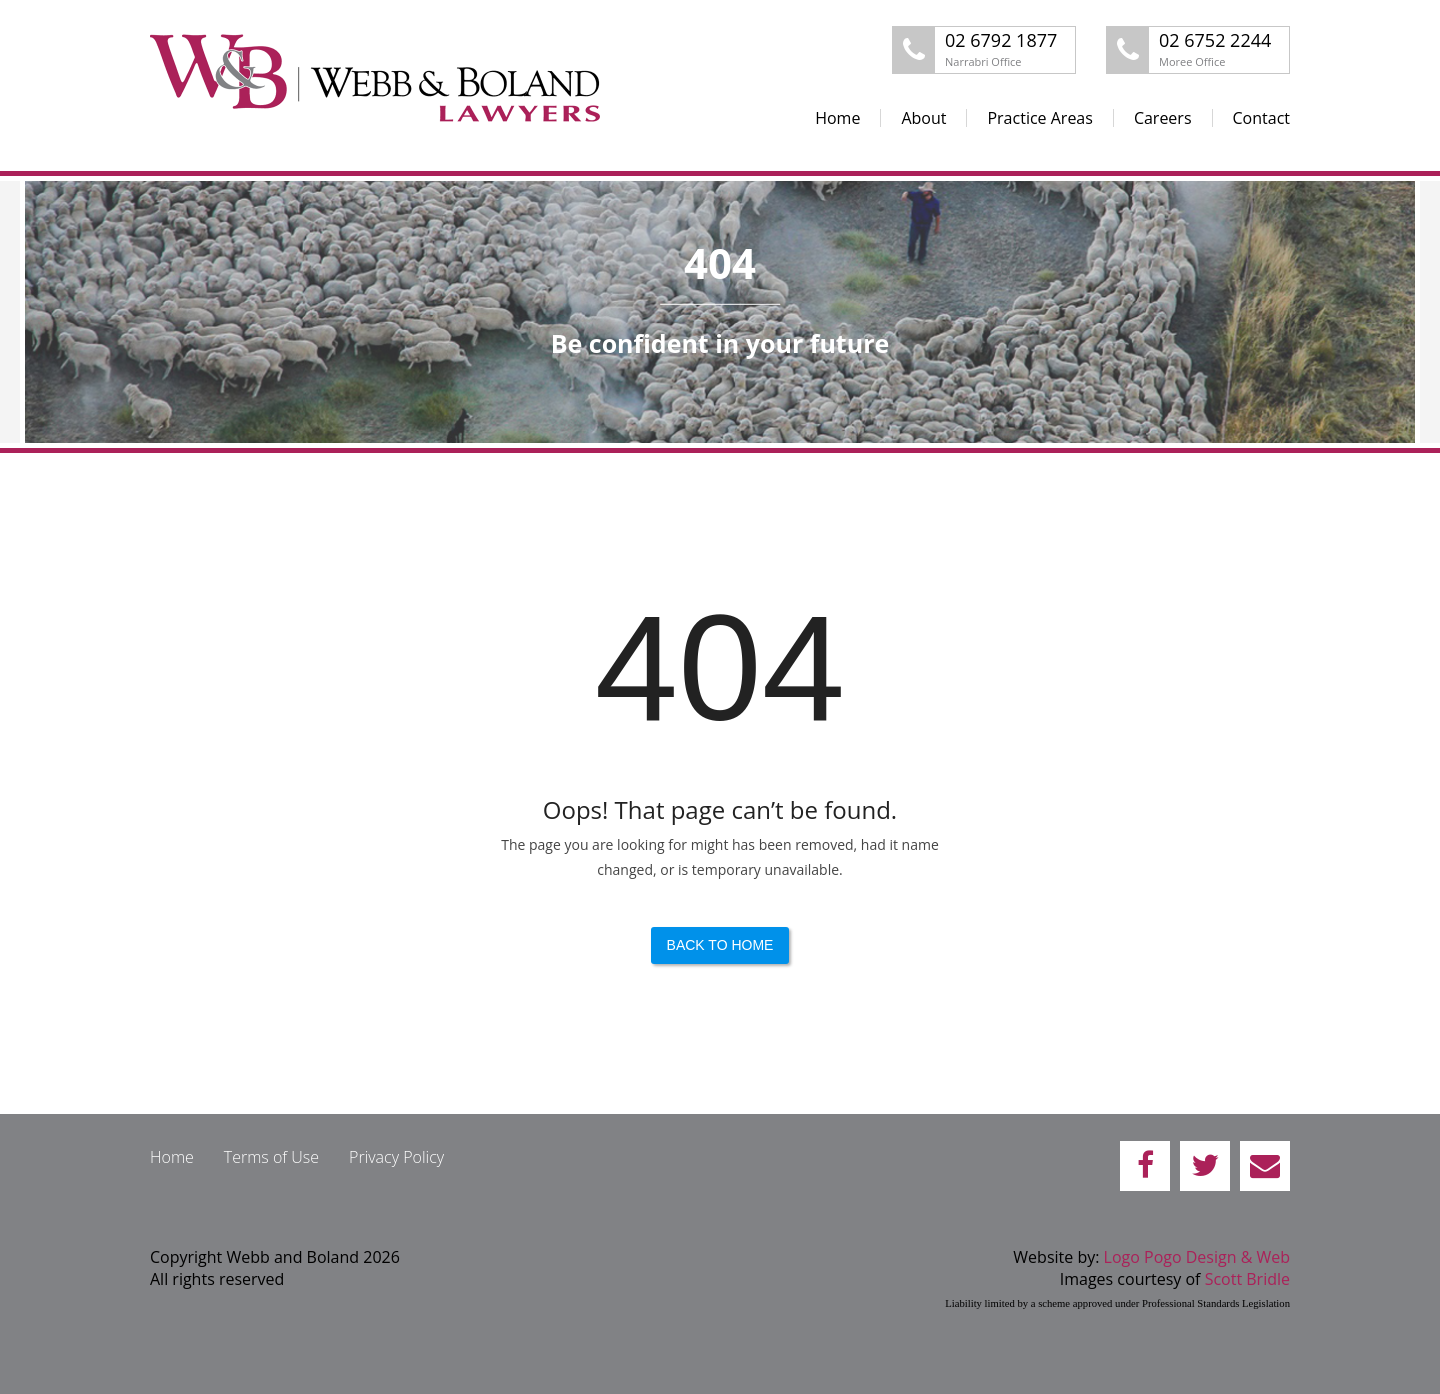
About (923, 118)
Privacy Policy (396, 1157)
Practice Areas (1039, 118)
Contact (1261, 118)
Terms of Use (271, 1157)
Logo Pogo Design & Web (1197, 1257)
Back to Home (720, 945)
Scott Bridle (1247, 1279)
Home (837, 118)
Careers (1163, 118)
